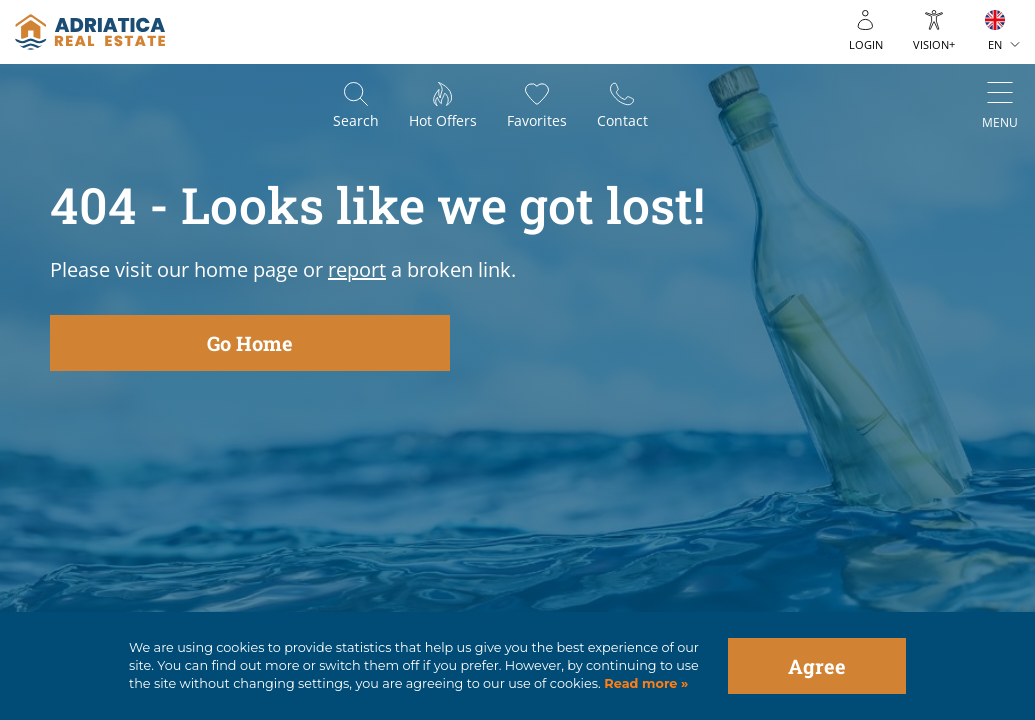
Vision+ (934, 44)
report (357, 269)
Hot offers (443, 120)
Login (866, 44)
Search (356, 120)
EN (995, 44)
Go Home (250, 343)
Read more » (645, 683)
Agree (817, 666)
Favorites (537, 120)
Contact (622, 120)
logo (90, 32)
